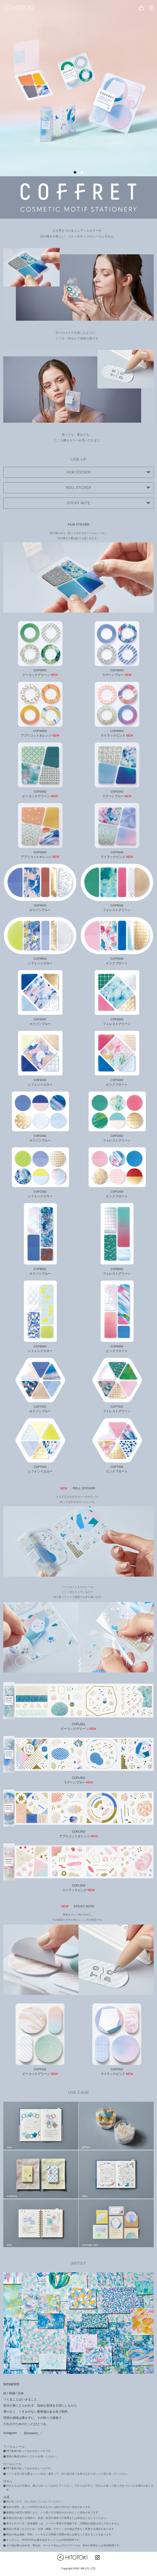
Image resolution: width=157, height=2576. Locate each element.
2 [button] (82, 172)
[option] (78, 88)
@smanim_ (31, 2433)
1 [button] (75, 172)
